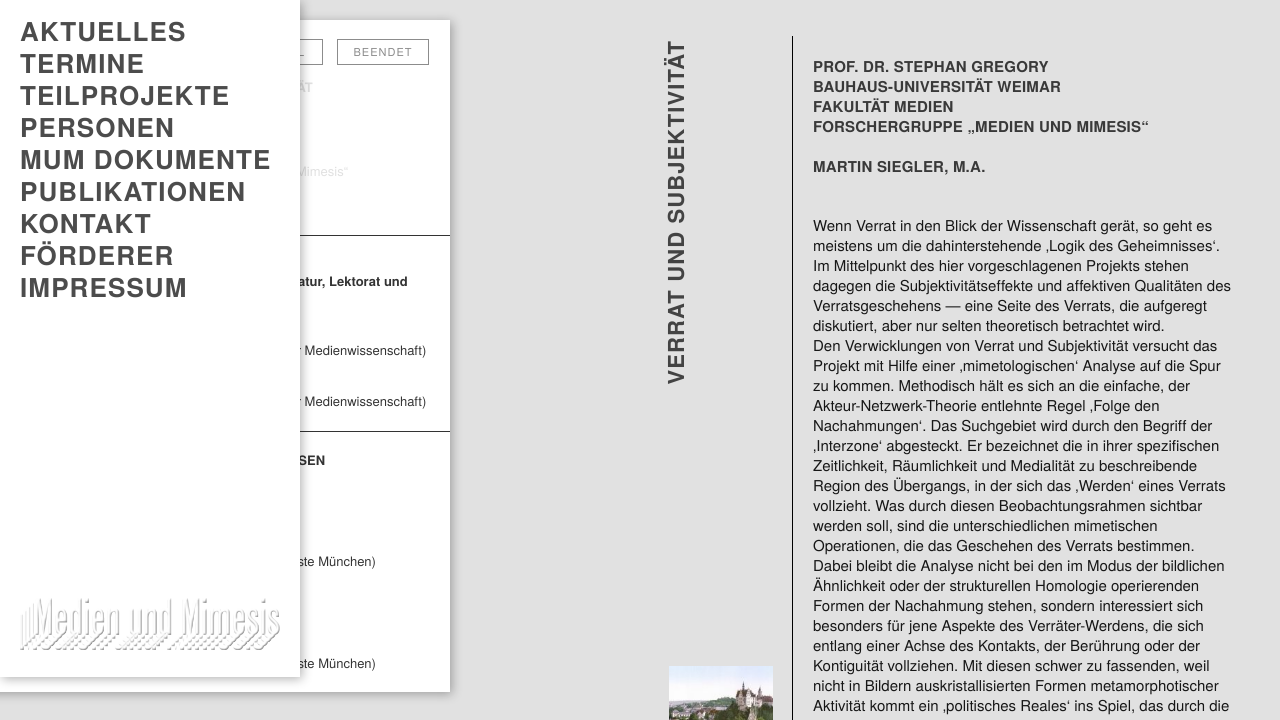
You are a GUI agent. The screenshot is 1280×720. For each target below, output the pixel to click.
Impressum (104, 287)
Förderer (97, 255)
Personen (97, 127)
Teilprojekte (125, 95)
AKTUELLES (103, 31)
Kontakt (86, 223)
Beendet (383, 52)
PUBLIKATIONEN (133, 191)
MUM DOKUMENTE (145, 159)
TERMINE (82, 63)
